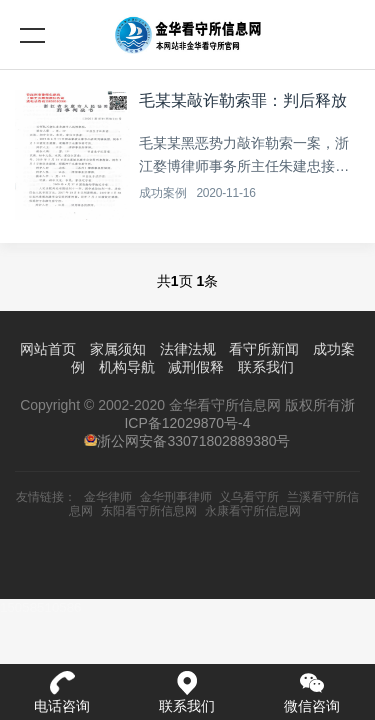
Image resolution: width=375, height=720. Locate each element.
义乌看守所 (249, 497)
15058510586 (41, 607)
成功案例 (162, 193)
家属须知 (118, 349)
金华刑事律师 (176, 497)
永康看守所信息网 (253, 511)
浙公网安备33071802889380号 (193, 441)
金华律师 (108, 497)
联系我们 (266, 367)
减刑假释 (196, 367)
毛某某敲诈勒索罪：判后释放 (243, 100)
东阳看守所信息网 (149, 511)
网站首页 (48, 349)
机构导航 (127, 367)
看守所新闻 (264, 349)
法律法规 (188, 349)
